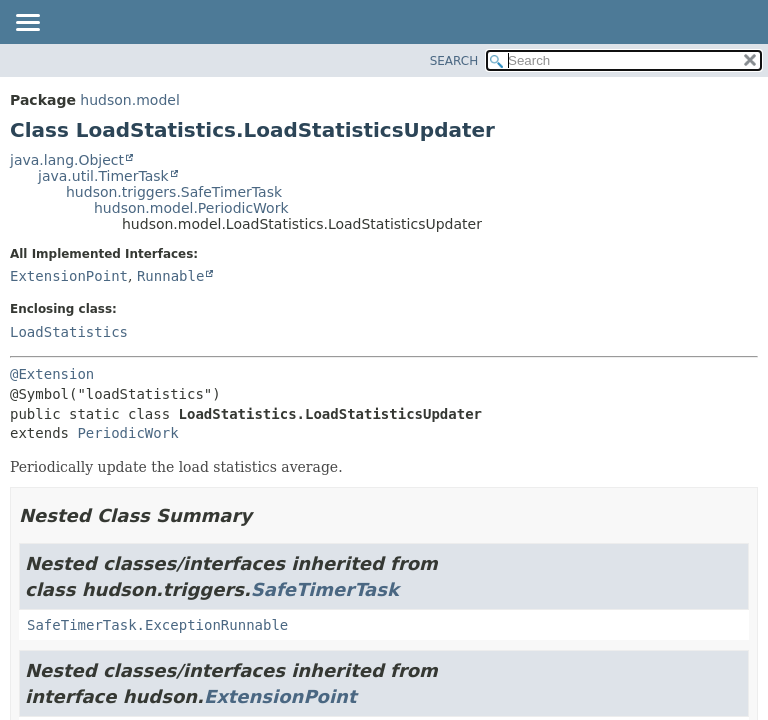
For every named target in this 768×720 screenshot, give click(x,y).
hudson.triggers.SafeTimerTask (174, 192)
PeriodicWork (127, 433)
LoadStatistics (69, 332)
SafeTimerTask (325, 589)
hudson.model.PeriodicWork (191, 208)
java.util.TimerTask (103, 176)
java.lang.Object (67, 160)
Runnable (170, 276)
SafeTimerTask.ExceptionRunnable (157, 625)
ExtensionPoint (69, 276)
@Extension (52, 374)
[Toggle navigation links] (27, 24)
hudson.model (129, 100)
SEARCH (454, 61)
